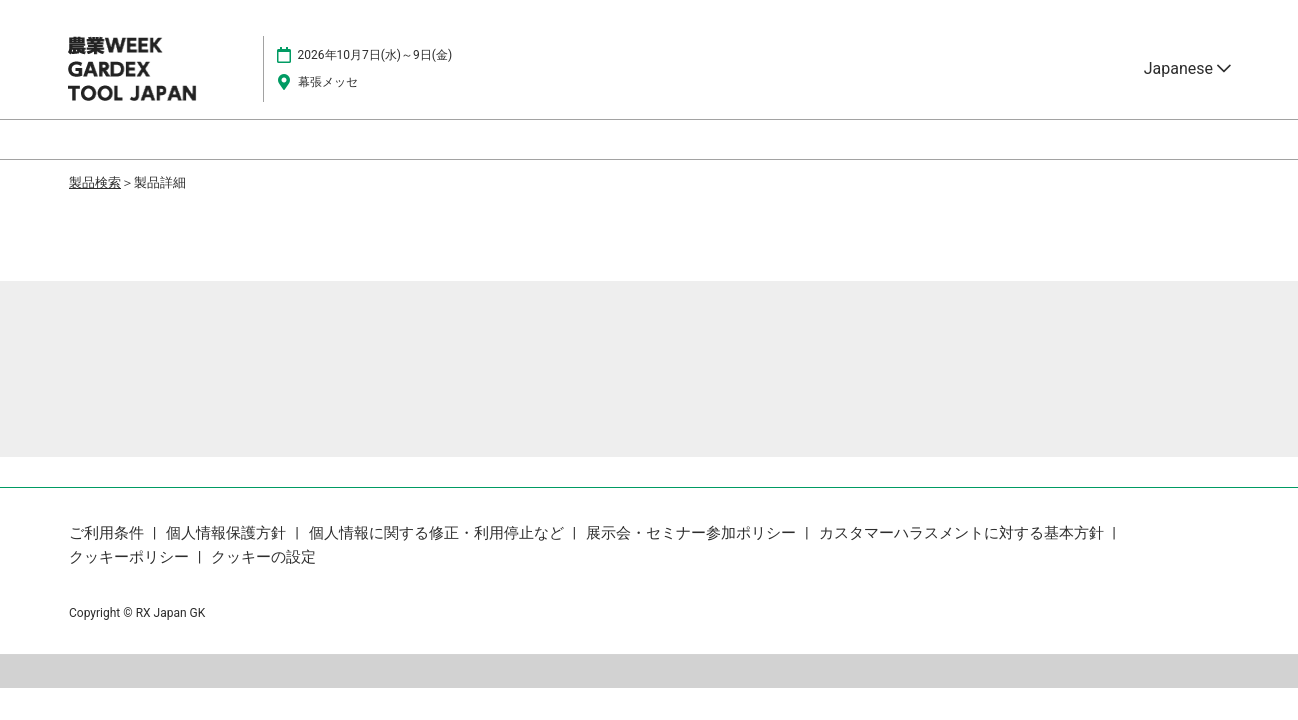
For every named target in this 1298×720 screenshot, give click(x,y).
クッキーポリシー (131, 557)
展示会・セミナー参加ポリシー (693, 533)
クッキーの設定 (263, 557)
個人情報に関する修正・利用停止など (438, 533)
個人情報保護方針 (228, 533)
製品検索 (95, 182)
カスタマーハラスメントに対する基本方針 (963, 533)
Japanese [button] (1187, 68)
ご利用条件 (108, 533)
